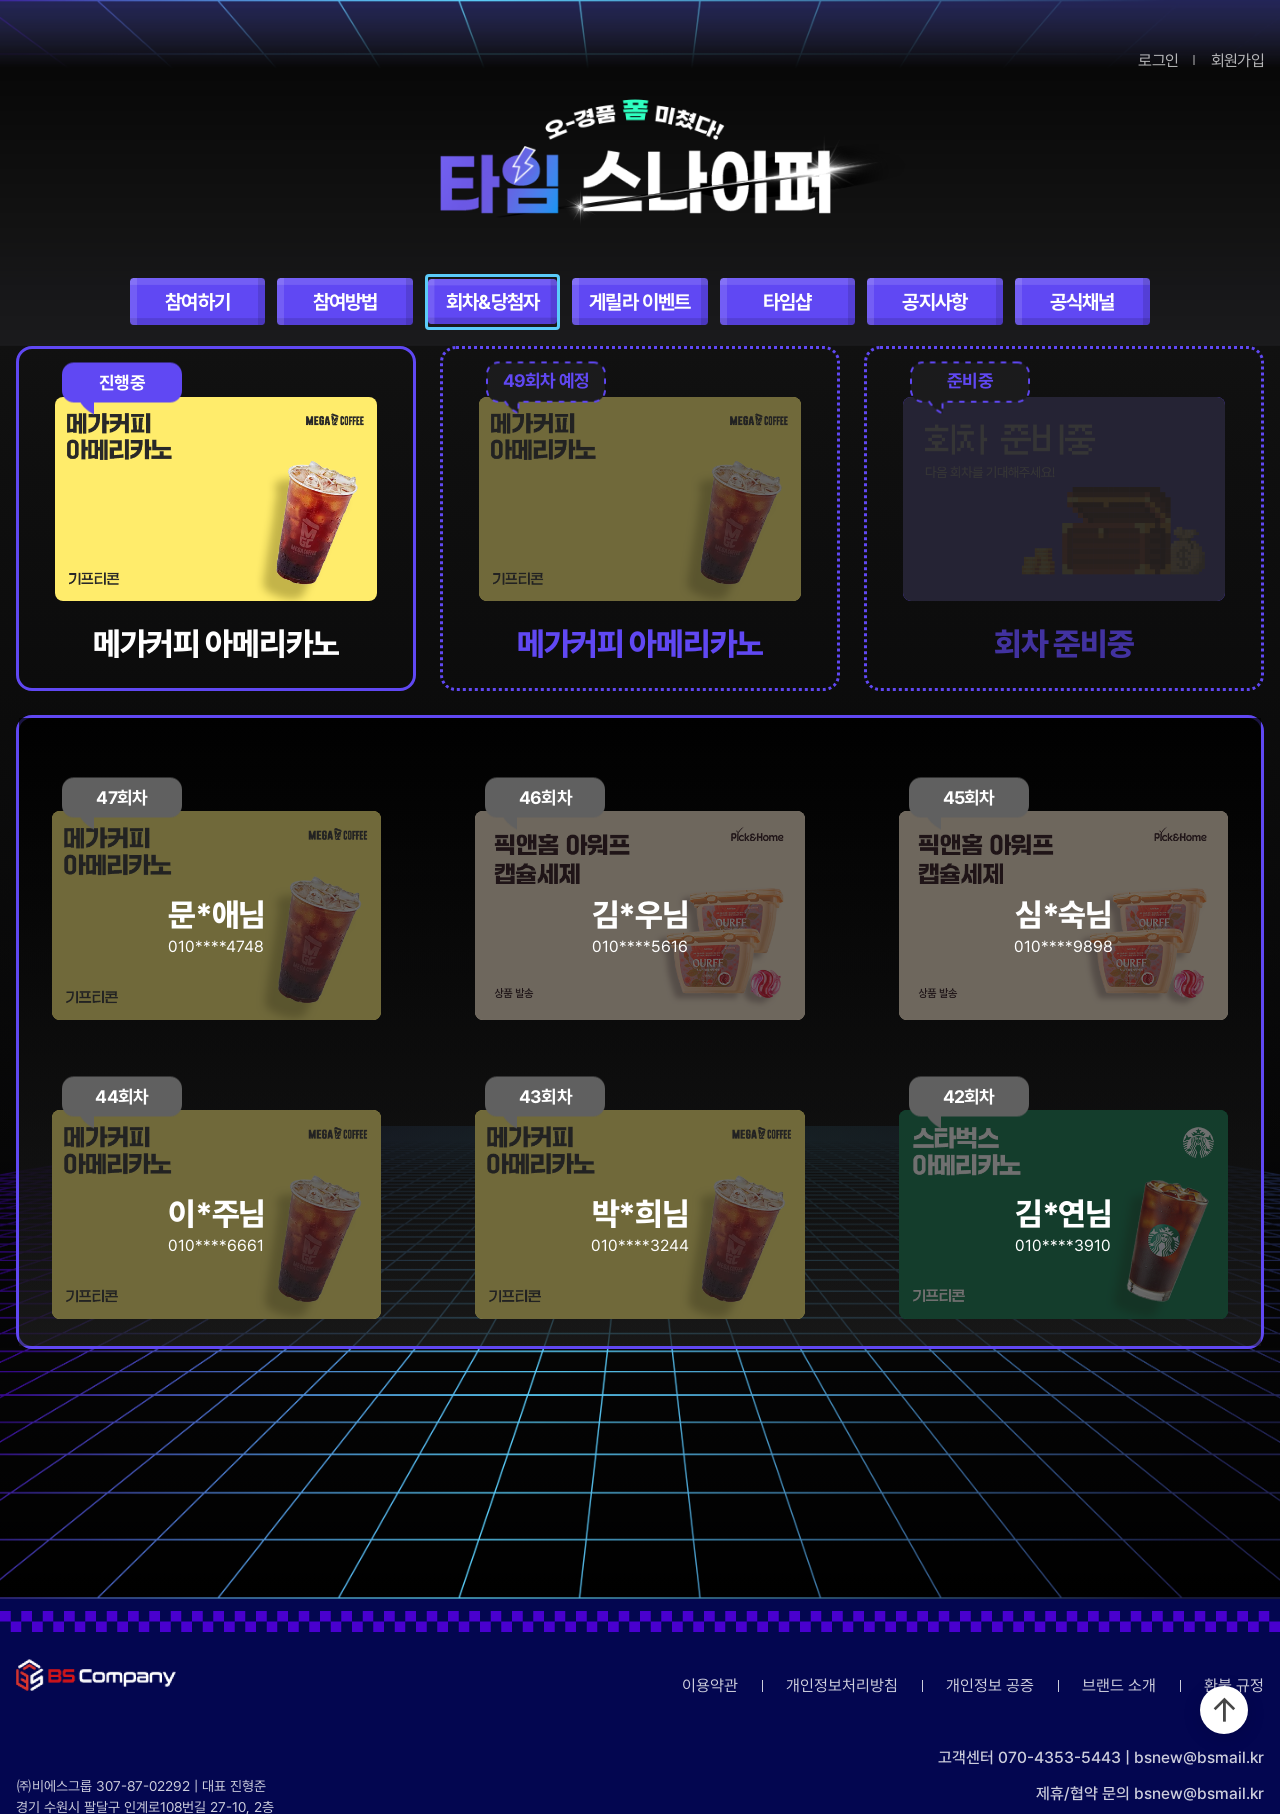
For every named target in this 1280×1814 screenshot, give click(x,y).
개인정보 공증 (990, 1686)
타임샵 (787, 302)
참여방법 (345, 302)
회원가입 (1237, 60)
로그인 (1158, 60)
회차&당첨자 (492, 302)
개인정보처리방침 (842, 1686)
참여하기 (197, 302)
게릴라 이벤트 (639, 302)
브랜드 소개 (1119, 1686)
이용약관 (710, 1686)
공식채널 (1082, 302)
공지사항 (934, 302)
